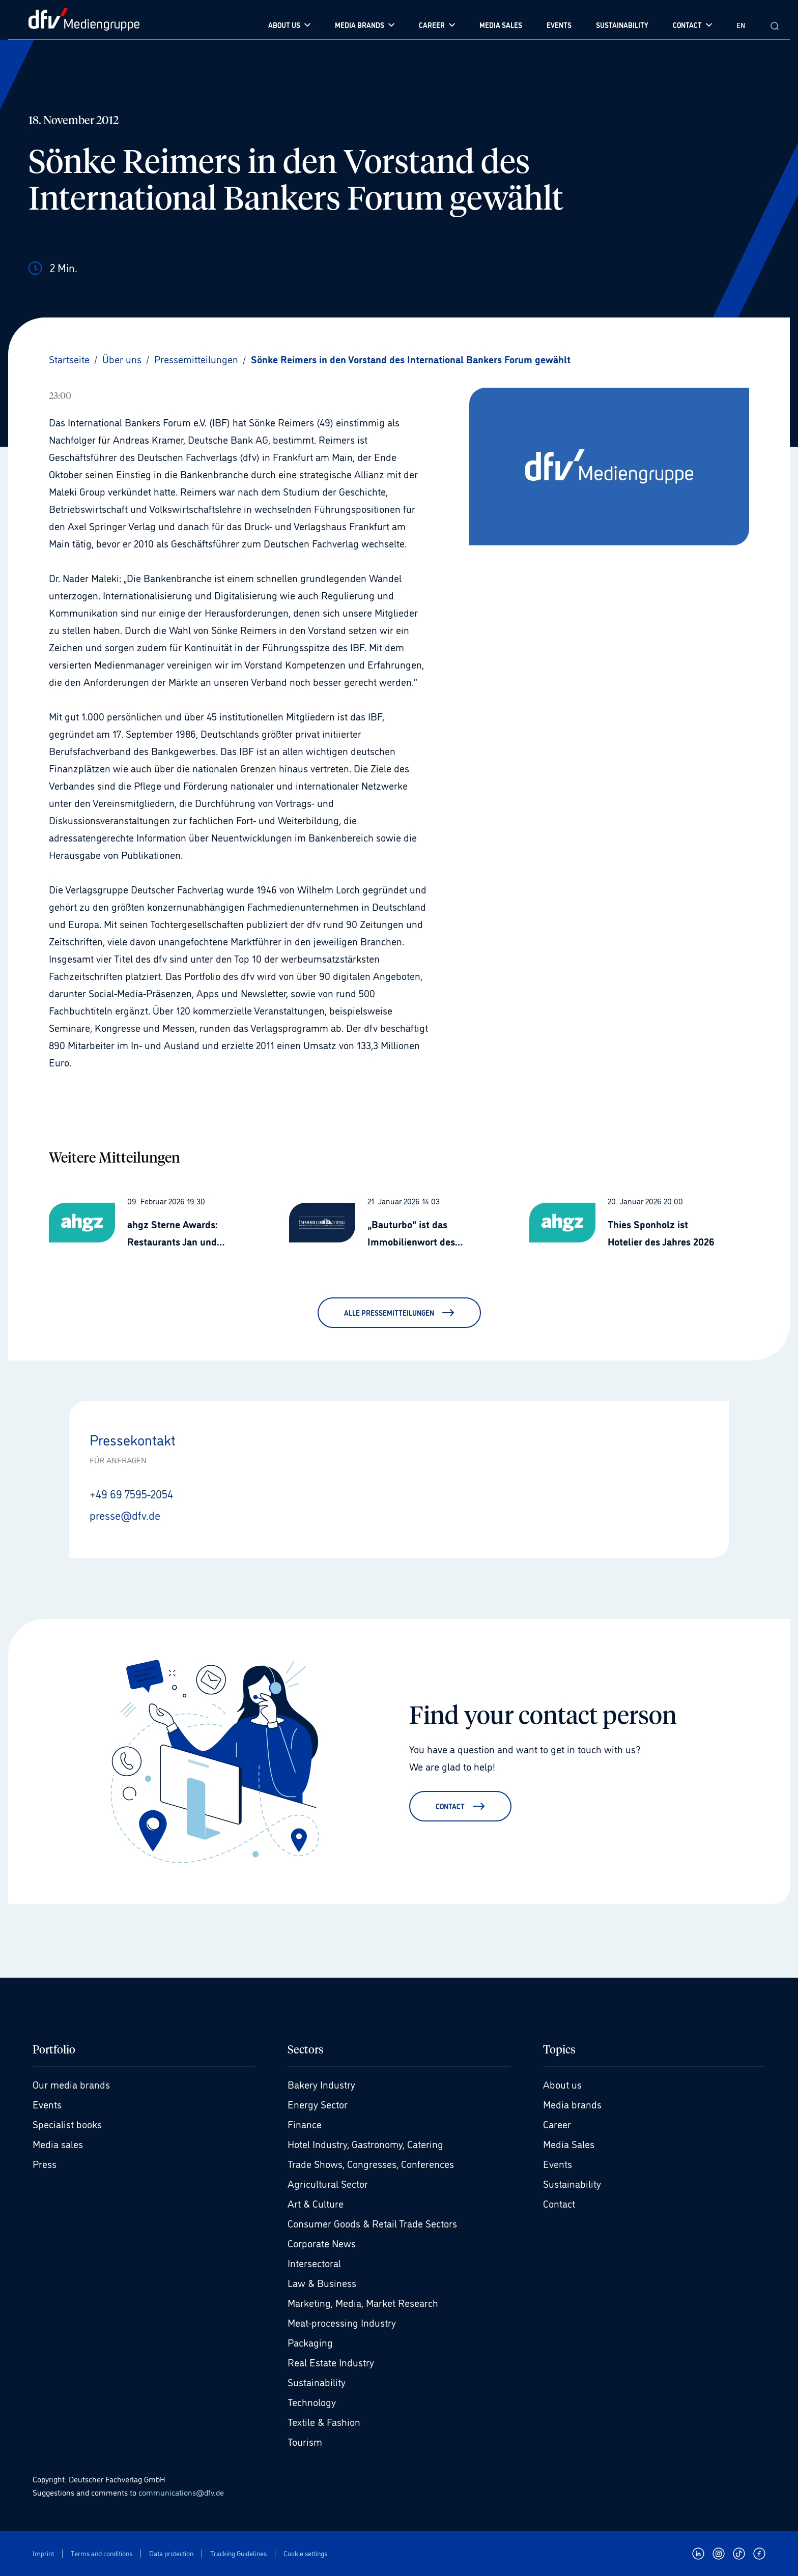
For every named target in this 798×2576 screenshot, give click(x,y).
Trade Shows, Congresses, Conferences (371, 2163)
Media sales (58, 2143)
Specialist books (67, 2124)
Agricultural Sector (328, 2183)
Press (44, 2163)
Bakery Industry (321, 2084)
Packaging (310, 2342)
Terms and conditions (101, 2553)
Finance (305, 2124)
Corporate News (322, 2243)
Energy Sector (318, 2104)
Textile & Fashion (324, 2421)
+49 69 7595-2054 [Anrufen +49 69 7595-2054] (131, 1493)
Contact (559, 2203)
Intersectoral (314, 2262)
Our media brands (71, 2084)
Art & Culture (316, 2203)
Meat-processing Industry (342, 2322)
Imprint (43, 2553)
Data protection (171, 2553)
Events (47, 2104)
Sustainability (317, 2382)
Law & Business (322, 2282)
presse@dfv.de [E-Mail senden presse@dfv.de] (125, 1514)
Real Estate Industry (331, 2362)
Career (557, 2124)
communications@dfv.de (181, 2492)
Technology (312, 2401)
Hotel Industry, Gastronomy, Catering (365, 2143)
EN (740, 25)
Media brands (572, 2104)
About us (562, 2084)
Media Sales (568, 2143)
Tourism (305, 2441)
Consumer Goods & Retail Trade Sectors (372, 2223)
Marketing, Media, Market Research (363, 2302)
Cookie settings (305, 2553)
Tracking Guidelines (238, 2553)
